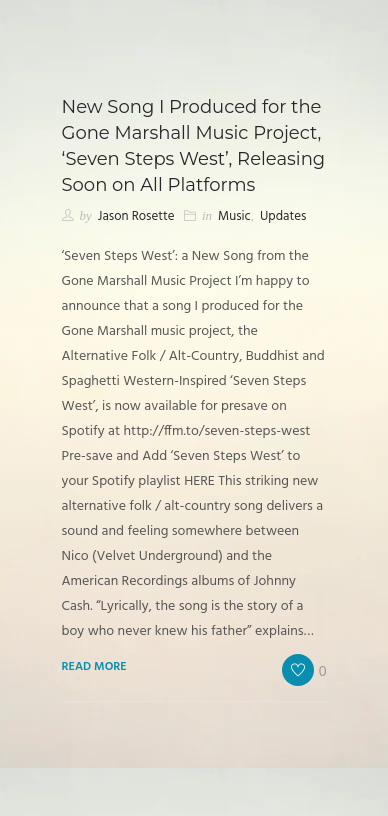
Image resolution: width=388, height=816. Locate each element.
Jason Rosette (136, 216)
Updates (283, 216)
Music (234, 216)
